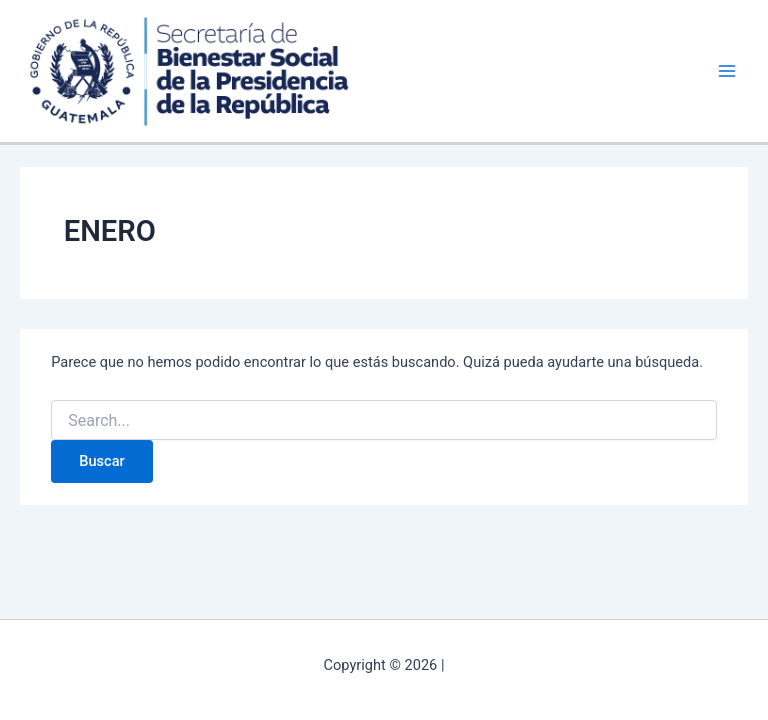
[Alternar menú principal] (727, 71)
